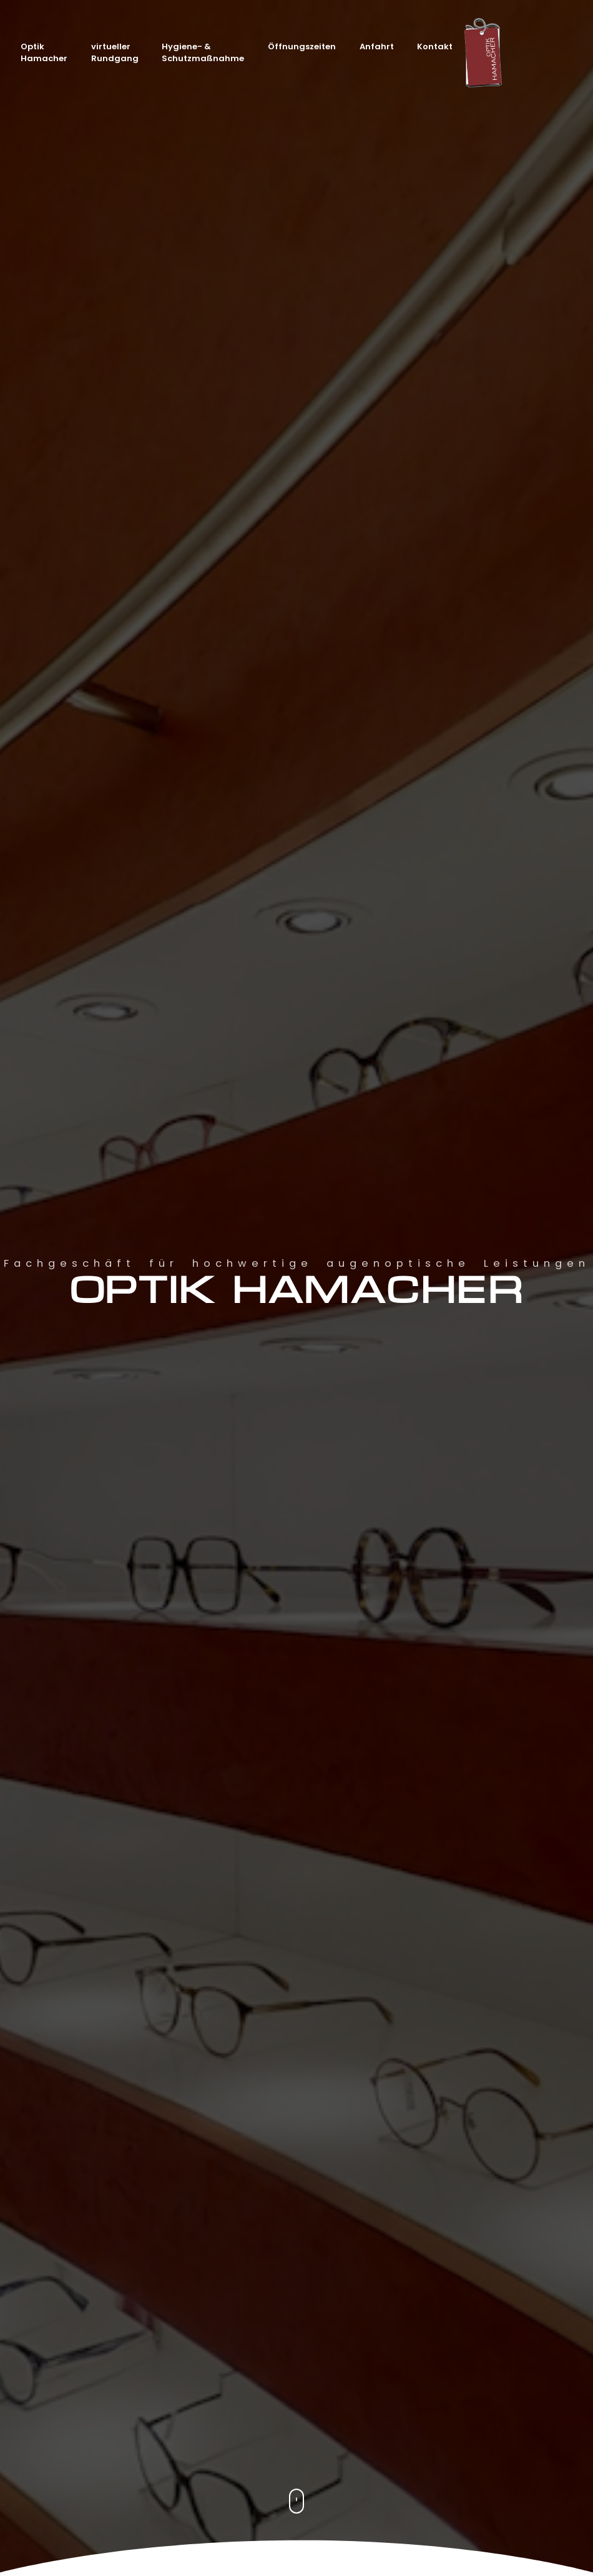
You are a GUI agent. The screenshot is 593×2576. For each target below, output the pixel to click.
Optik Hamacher (44, 53)
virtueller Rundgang (115, 53)
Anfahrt (377, 46)
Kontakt (435, 46)
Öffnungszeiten (302, 46)
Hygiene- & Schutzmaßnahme (203, 53)
